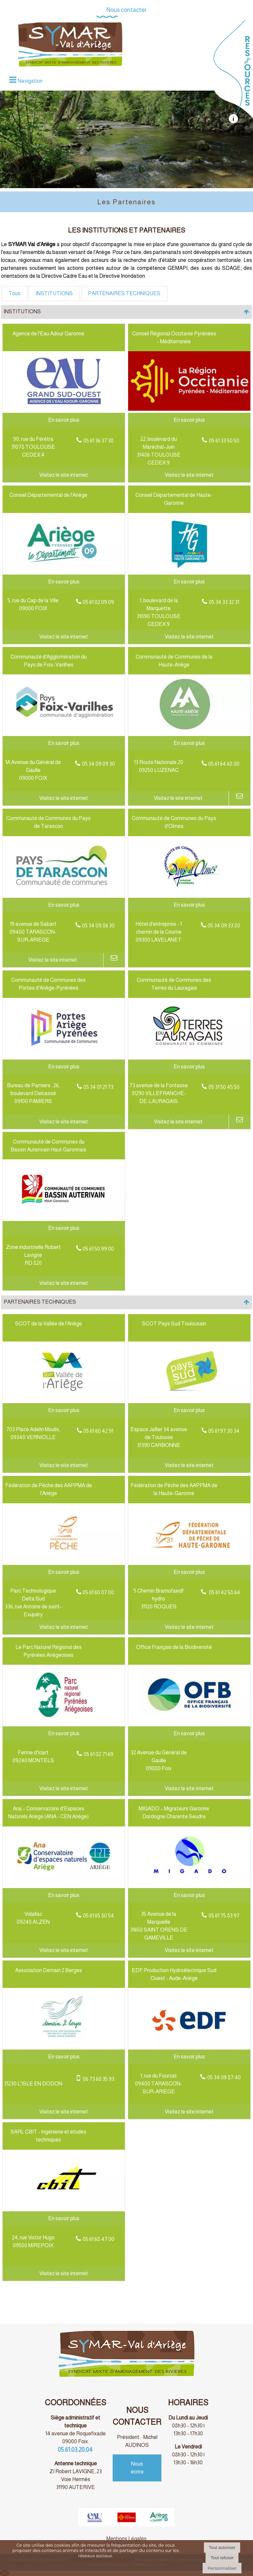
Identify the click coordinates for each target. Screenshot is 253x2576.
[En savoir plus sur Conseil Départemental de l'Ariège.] (64, 582)
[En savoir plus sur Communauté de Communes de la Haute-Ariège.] (189, 743)
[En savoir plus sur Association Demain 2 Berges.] (64, 2057)
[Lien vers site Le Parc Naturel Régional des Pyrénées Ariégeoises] (64, 1722)
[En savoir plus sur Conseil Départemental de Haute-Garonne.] (189, 582)
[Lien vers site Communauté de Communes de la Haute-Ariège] (189, 732)
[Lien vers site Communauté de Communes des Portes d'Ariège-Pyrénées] (64, 1055)
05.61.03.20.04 (76, 2450)
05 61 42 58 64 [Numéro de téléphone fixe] (224, 1592)
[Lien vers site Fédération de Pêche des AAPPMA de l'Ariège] (64, 1561)
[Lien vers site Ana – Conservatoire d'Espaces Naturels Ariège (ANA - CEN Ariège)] (64, 1884)
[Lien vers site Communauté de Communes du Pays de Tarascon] (64, 893)
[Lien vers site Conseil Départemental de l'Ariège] (64, 570)
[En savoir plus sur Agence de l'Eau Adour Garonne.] (64, 420)
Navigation (30, 81)
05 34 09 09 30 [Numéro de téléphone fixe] (98, 764)
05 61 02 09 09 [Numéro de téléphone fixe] (98, 602)
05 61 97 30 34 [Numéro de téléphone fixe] (223, 1431)
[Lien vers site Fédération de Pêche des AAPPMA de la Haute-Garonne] (189, 1561)
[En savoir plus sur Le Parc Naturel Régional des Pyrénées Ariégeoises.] (64, 1733)
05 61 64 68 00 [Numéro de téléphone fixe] (223, 764)
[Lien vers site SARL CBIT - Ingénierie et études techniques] (64, 2207)
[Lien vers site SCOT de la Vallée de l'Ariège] (64, 1399)
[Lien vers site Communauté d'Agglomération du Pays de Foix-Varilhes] (64, 732)
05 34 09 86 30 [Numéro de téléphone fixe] (98, 925)
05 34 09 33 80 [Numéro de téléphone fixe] (224, 925)
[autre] (233, 122)
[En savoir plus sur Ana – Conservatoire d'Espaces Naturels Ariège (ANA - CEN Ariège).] (64, 1895)
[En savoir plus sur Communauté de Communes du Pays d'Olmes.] (189, 905)
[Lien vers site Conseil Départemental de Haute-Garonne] (189, 570)
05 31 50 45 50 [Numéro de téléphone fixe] (224, 1087)
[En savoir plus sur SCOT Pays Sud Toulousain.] (189, 1410)
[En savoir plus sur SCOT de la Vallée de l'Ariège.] (64, 1410)
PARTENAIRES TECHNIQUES (124, 293)
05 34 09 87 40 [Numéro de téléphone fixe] (224, 2077)
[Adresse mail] (240, 798)
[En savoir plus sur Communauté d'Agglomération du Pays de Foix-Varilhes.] (64, 743)
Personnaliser (222, 2568)
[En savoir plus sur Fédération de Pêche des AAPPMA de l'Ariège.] (64, 1572)
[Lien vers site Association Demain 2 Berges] (64, 2046)
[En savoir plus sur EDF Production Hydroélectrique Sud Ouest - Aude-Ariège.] (189, 2057)
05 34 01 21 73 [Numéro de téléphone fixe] (98, 1087)
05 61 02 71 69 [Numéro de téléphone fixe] (98, 1754)
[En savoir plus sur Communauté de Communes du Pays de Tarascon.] (64, 905)
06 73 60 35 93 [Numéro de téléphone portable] (98, 2079)
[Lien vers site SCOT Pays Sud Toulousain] (189, 1399)
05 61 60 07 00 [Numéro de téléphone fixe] (98, 1592)
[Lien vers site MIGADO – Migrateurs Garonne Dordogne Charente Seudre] (189, 1884)
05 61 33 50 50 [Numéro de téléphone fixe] (224, 440)
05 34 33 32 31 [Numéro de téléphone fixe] (224, 602)
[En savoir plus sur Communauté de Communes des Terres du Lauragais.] (189, 1067)
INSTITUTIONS (54, 293)
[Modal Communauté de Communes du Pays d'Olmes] (189, 893)
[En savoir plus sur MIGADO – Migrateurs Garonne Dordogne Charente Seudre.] (189, 1895)
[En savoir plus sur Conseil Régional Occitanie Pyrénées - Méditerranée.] (189, 420)
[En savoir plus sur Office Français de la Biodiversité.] (189, 1733)
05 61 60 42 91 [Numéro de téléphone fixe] (98, 1431)
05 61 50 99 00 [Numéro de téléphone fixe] (98, 1249)
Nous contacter (126, 10)
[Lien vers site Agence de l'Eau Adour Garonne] (64, 409)
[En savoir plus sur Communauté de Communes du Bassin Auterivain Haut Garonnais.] (64, 1228)
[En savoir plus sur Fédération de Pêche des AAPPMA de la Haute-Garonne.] (189, 1572)
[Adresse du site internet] (64, 475)
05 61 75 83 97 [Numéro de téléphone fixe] (224, 1915)
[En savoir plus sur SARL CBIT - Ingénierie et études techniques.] (64, 2218)
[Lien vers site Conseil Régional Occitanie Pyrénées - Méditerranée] (189, 409)
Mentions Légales (126, 2538)
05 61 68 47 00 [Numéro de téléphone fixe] (98, 2239)
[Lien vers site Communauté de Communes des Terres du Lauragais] (189, 1055)
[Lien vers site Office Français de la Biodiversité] (189, 1722)
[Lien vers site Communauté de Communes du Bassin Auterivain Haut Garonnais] (64, 1217)
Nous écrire (137, 2468)
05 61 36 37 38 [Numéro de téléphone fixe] (98, 440)
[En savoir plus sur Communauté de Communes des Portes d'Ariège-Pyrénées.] (64, 1067)
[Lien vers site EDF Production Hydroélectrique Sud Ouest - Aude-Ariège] (189, 2046)
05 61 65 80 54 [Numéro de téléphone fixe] (98, 1915)
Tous (14, 293)
